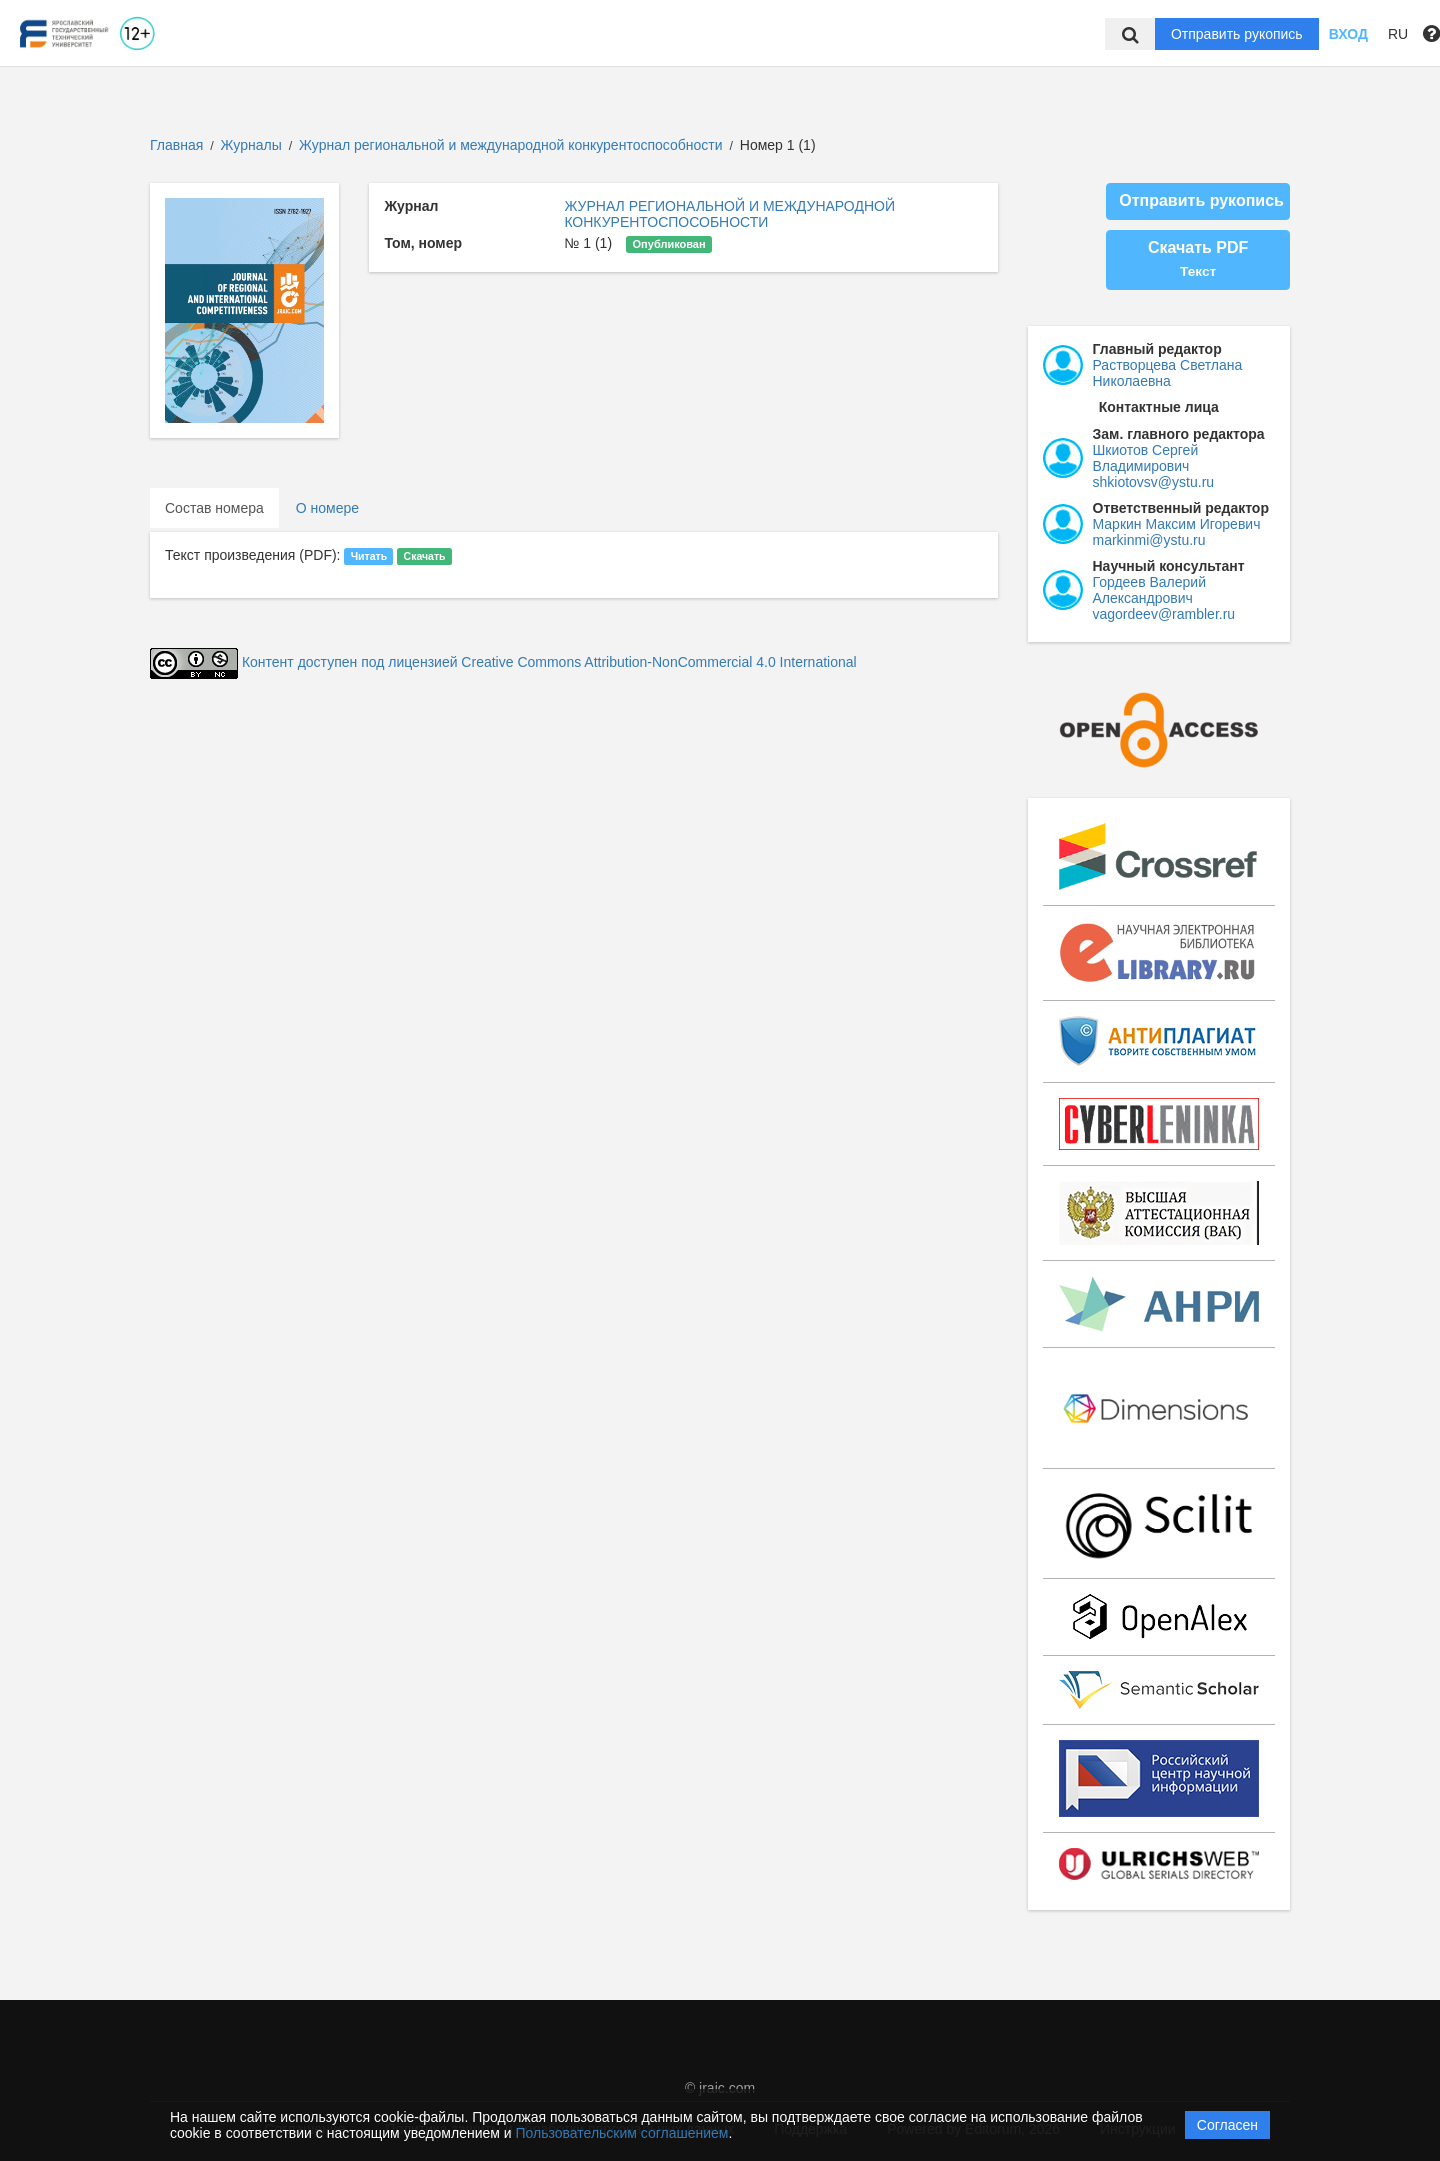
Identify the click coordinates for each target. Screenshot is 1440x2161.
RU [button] (1398, 34)
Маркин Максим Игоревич (1177, 524)
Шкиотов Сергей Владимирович (1146, 458)
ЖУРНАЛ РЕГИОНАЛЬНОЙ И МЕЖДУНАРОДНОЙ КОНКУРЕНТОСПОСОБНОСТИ (729, 214)
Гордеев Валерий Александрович (1149, 590)
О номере (327, 508)
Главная (176, 145)
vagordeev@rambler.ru (1164, 614)
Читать (369, 556)
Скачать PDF (1198, 259)
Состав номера (214, 508)
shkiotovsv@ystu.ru (1154, 482)
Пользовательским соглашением (622, 2133)
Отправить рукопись (1237, 34)
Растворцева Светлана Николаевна (1168, 373)
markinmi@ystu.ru (1149, 540)
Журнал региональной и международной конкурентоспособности (512, 145)
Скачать (425, 556)
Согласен (1227, 2125)
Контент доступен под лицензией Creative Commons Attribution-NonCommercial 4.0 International (549, 662)
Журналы (251, 145)
